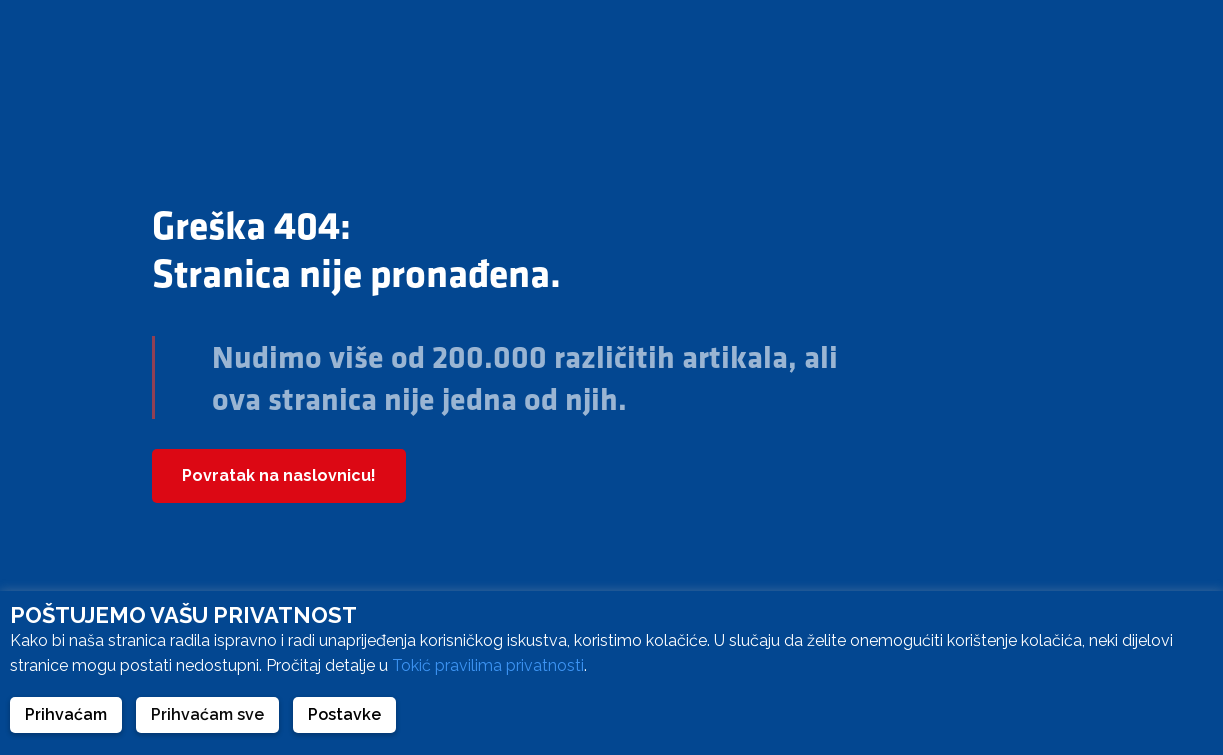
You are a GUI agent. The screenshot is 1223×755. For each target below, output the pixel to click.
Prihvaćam (66, 714)
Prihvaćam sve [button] (207, 714)
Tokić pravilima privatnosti (488, 665)
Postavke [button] (344, 714)
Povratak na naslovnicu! (279, 475)
